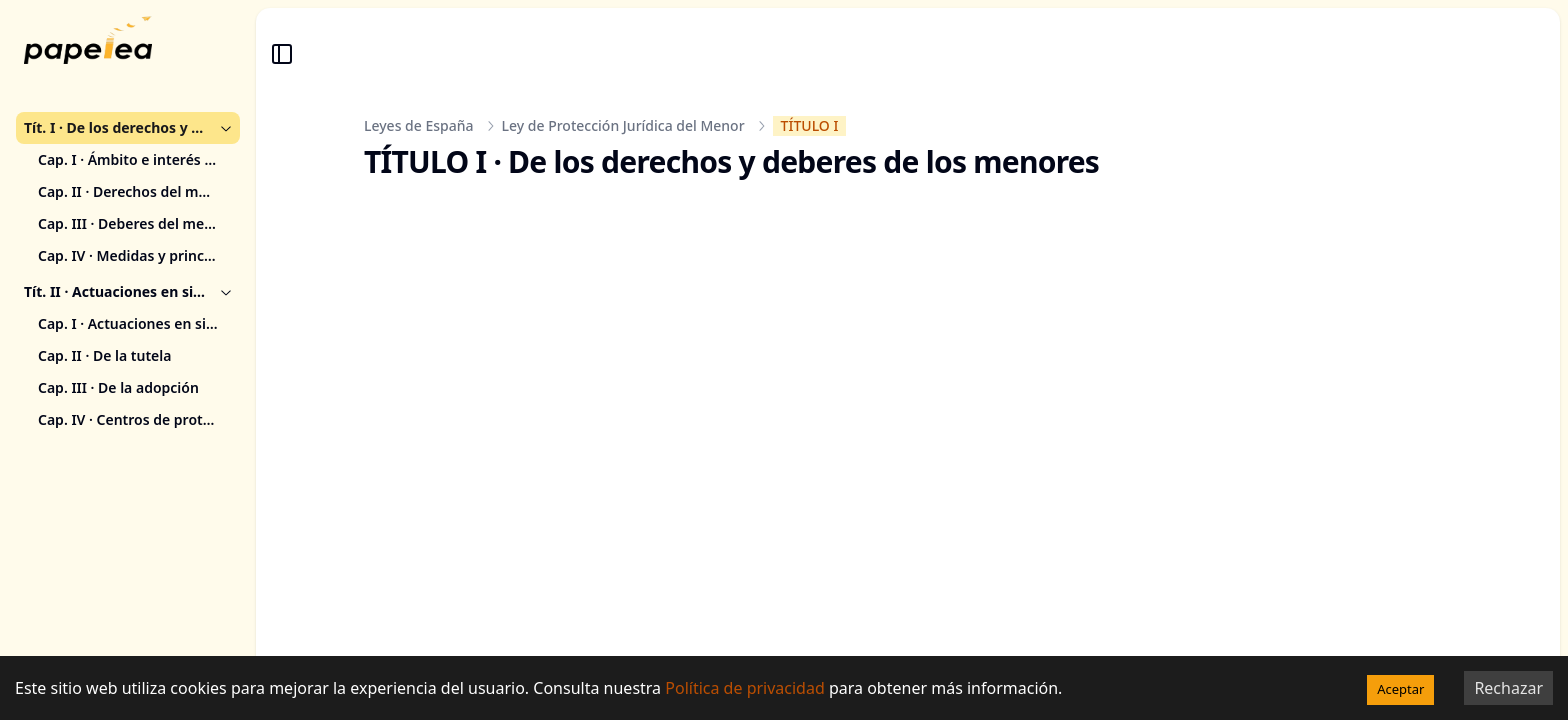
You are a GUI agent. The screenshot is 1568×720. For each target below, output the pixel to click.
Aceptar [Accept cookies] (1400, 689)
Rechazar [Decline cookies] (1508, 688)
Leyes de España (419, 125)
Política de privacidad (745, 688)
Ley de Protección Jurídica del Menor (623, 125)
